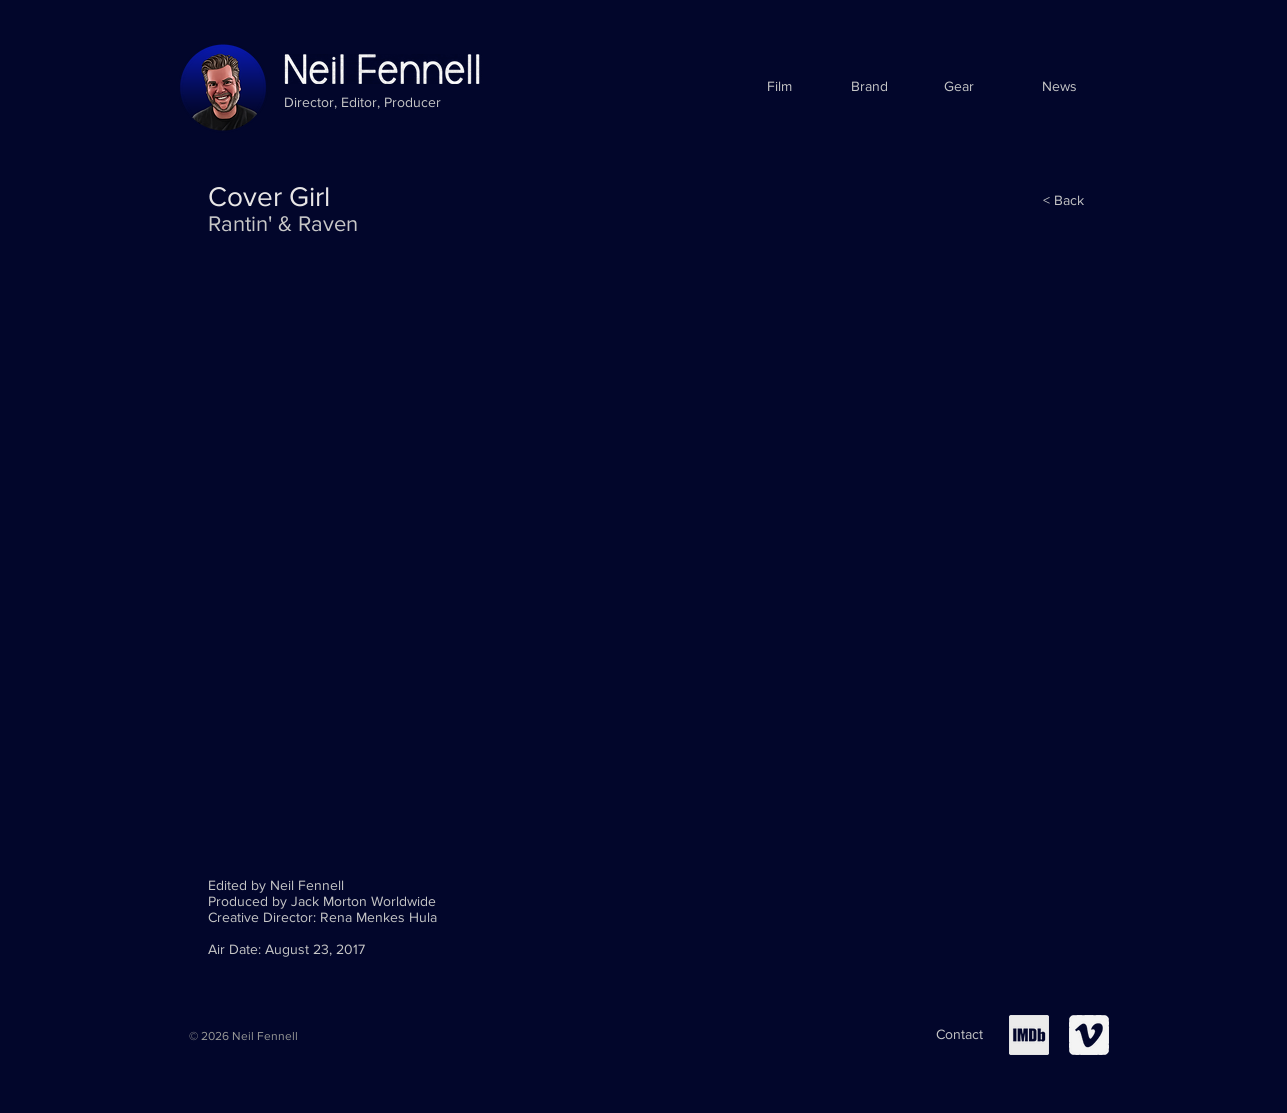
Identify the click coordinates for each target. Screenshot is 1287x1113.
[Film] (779, 87)
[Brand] (869, 87)
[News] (1059, 87)
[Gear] (959, 87)
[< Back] (1063, 201)
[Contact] (959, 1035)
